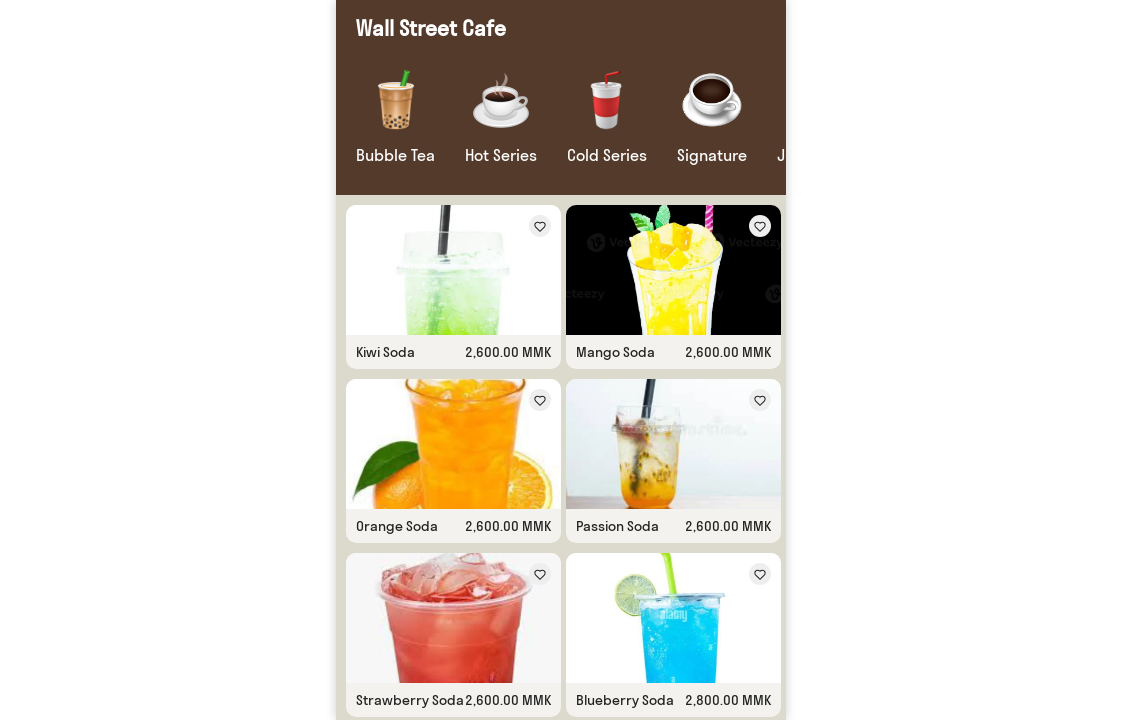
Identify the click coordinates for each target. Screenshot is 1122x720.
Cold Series (607, 155)
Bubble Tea (395, 155)
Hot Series (501, 155)
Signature (712, 155)
